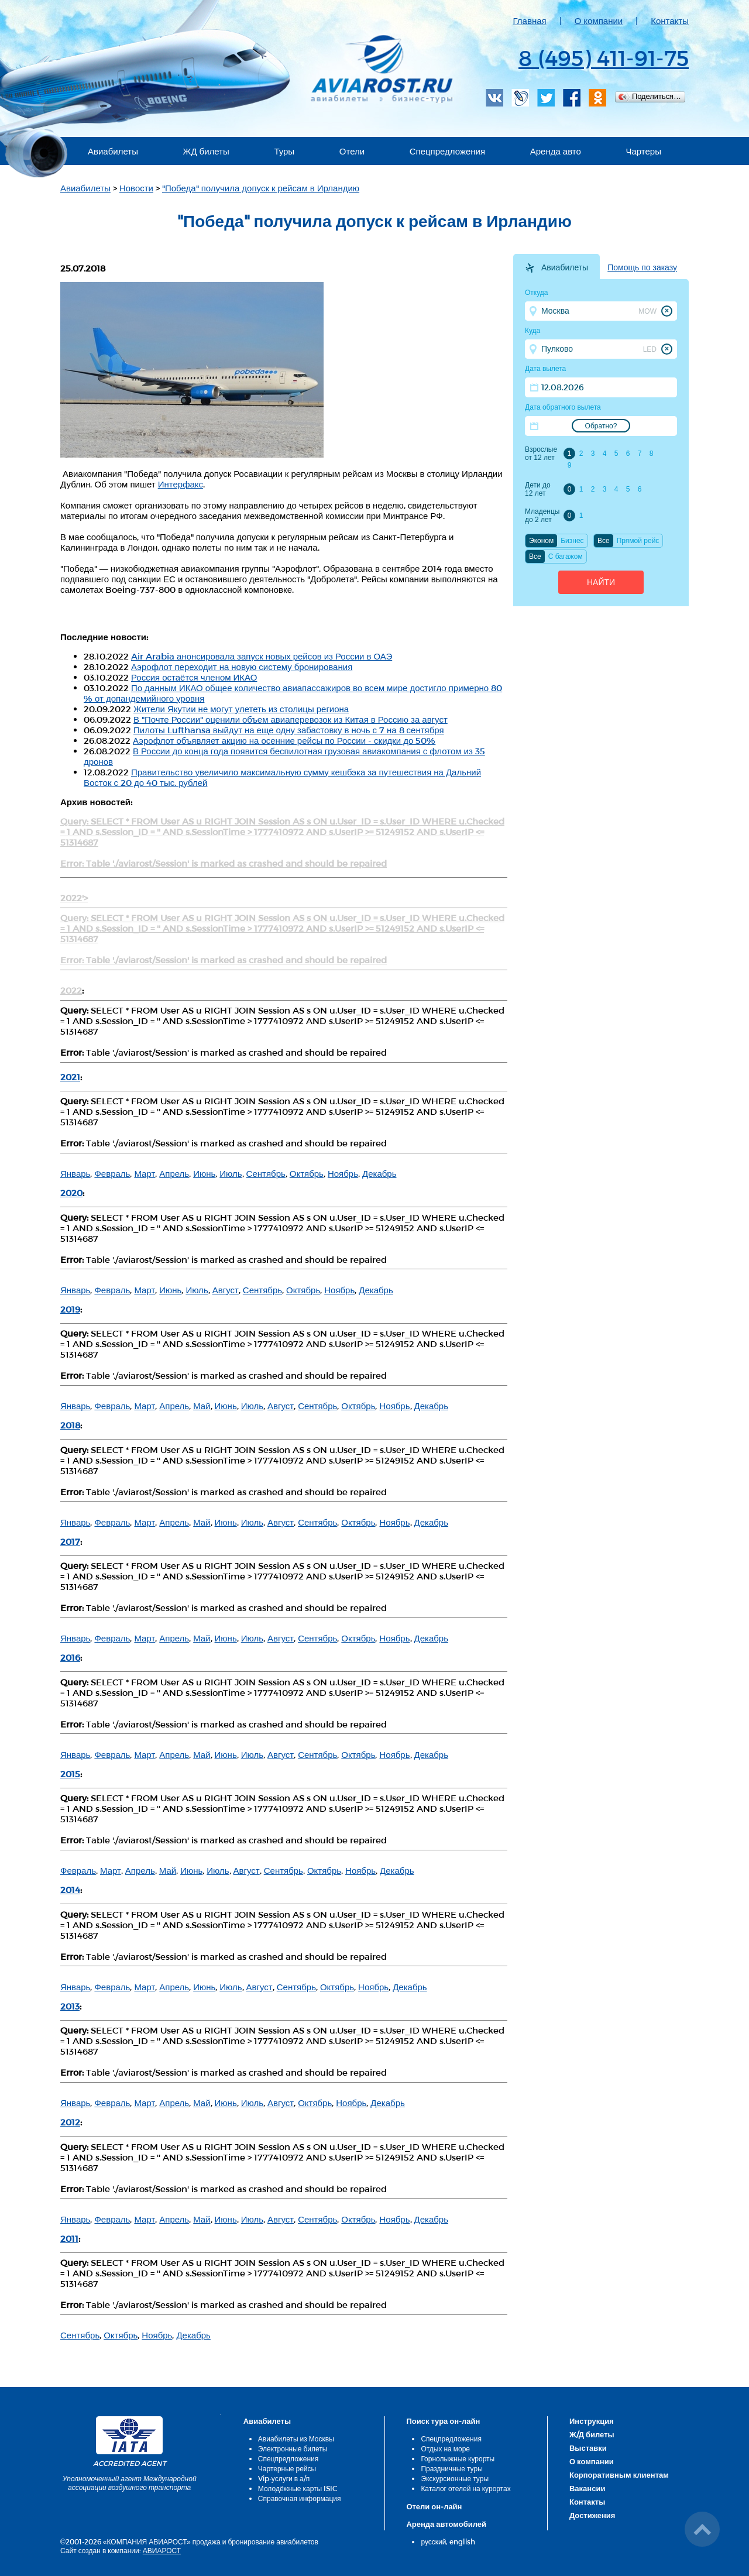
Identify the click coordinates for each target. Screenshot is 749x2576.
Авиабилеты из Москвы (296, 2438)
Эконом (541, 541)
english (462, 2541)
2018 (70, 1425)
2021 (70, 1076)
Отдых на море (445, 2448)
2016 (70, 1657)
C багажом (565, 556)
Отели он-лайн (434, 2506)
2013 (70, 2006)
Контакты (670, 20)
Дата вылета (545, 369)
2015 (70, 1773)
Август (225, 1289)
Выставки (588, 2448)
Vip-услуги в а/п (284, 2478)
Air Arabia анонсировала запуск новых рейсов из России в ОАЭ (261, 656)
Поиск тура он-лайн (443, 2421)
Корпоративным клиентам (619, 2474)
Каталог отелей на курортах (465, 2488)
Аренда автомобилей (446, 2524)
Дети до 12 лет (538, 489)
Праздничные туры (451, 2468)
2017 (70, 1541)
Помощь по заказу (642, 267)
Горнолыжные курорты (457, 2458)
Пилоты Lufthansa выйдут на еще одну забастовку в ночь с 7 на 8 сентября (288, 729)
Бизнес (572, 541)
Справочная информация (299, 2498)
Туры (284, 151)
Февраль (112, 1173)
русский (433, 2541)
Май (201, 1405)
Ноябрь (343, 1173)
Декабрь (379, 1173)
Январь (75, 1173)
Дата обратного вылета (563, 407)
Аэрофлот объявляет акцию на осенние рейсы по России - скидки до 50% (284, 740)
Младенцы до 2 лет (542, 515)
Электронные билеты (293, 2448)
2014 (70, 1889)
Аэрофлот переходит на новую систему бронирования (241, 666)
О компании (599, 20)
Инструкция (591, 2421)
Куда (532, 331)
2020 (71, 1192)
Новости (136, 188)
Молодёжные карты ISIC (297, 2488)
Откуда (536, 292)
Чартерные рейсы (287, 2468)
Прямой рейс (638, 541)
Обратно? (601, 426)
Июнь (204, 1173)
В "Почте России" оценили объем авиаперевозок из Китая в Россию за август (290, 719)
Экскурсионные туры (455, 2478)
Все (603, 541)
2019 (70, 1309)
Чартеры (643, 151)
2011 (69, 2238)
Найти (601, 582)
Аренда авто (555, 151)
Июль (230, 1173)
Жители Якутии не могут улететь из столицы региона (241, 708)
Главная (530, 20)
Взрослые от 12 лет (541, 453)
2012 (70, 2122)
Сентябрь (266, 1173)
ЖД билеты (206, 151)
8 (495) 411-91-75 (603, 57)
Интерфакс (180, 484)
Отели (352, 151)
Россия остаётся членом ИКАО (194, 677)
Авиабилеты (113, 151)
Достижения (592, 2515)
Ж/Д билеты (591, 2434)
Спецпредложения (447, 151)
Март (144, 1173)
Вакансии (587, 2488)
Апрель (174, 1173)
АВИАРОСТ (162, 2550)
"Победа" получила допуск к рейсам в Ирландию (260, 188)
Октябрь (307, 1173)
